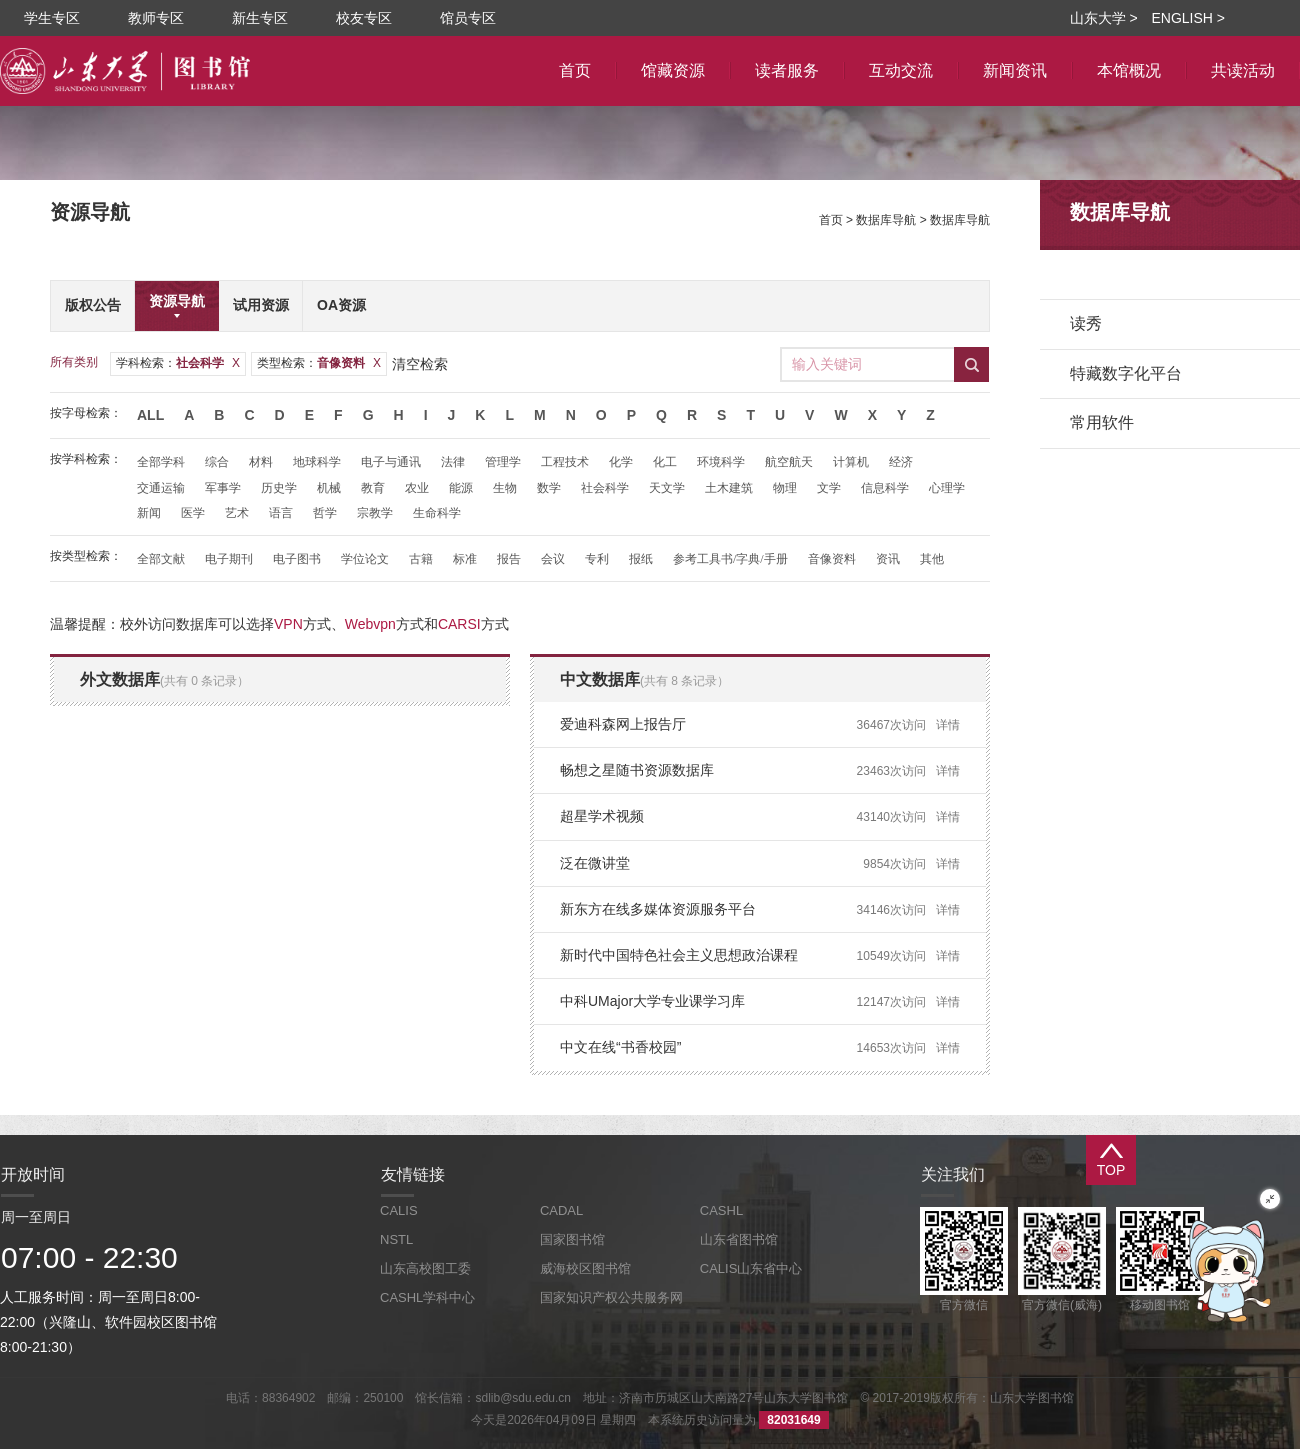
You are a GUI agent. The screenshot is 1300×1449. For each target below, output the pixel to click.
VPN (288, 624)
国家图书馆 (572, 1239)
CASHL (721, 1210)
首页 (831, 220)
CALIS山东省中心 (751, 1268)
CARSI (459, 624)
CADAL (561, 1210)
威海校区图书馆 (585, 1268)
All (150, 415)
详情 (948, 725)
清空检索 (420, 364)
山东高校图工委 (425, 1268)
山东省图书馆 (739, 1239)
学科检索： (178, 363)
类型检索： (319, 363)
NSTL (396, 1239)
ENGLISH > (1188, 18)
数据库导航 (886, 220)
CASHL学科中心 (427, 1297)
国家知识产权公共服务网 (611, 1297)
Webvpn (370, 624)
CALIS (399, 1210)
